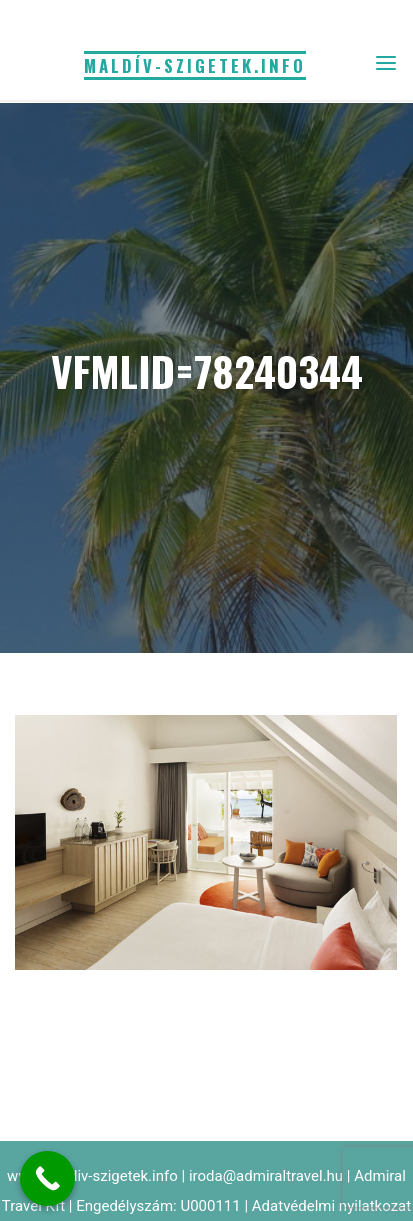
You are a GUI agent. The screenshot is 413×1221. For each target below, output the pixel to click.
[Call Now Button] (47, 1178)
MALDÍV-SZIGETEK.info (195, 65)
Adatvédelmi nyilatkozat (331, 1206)
